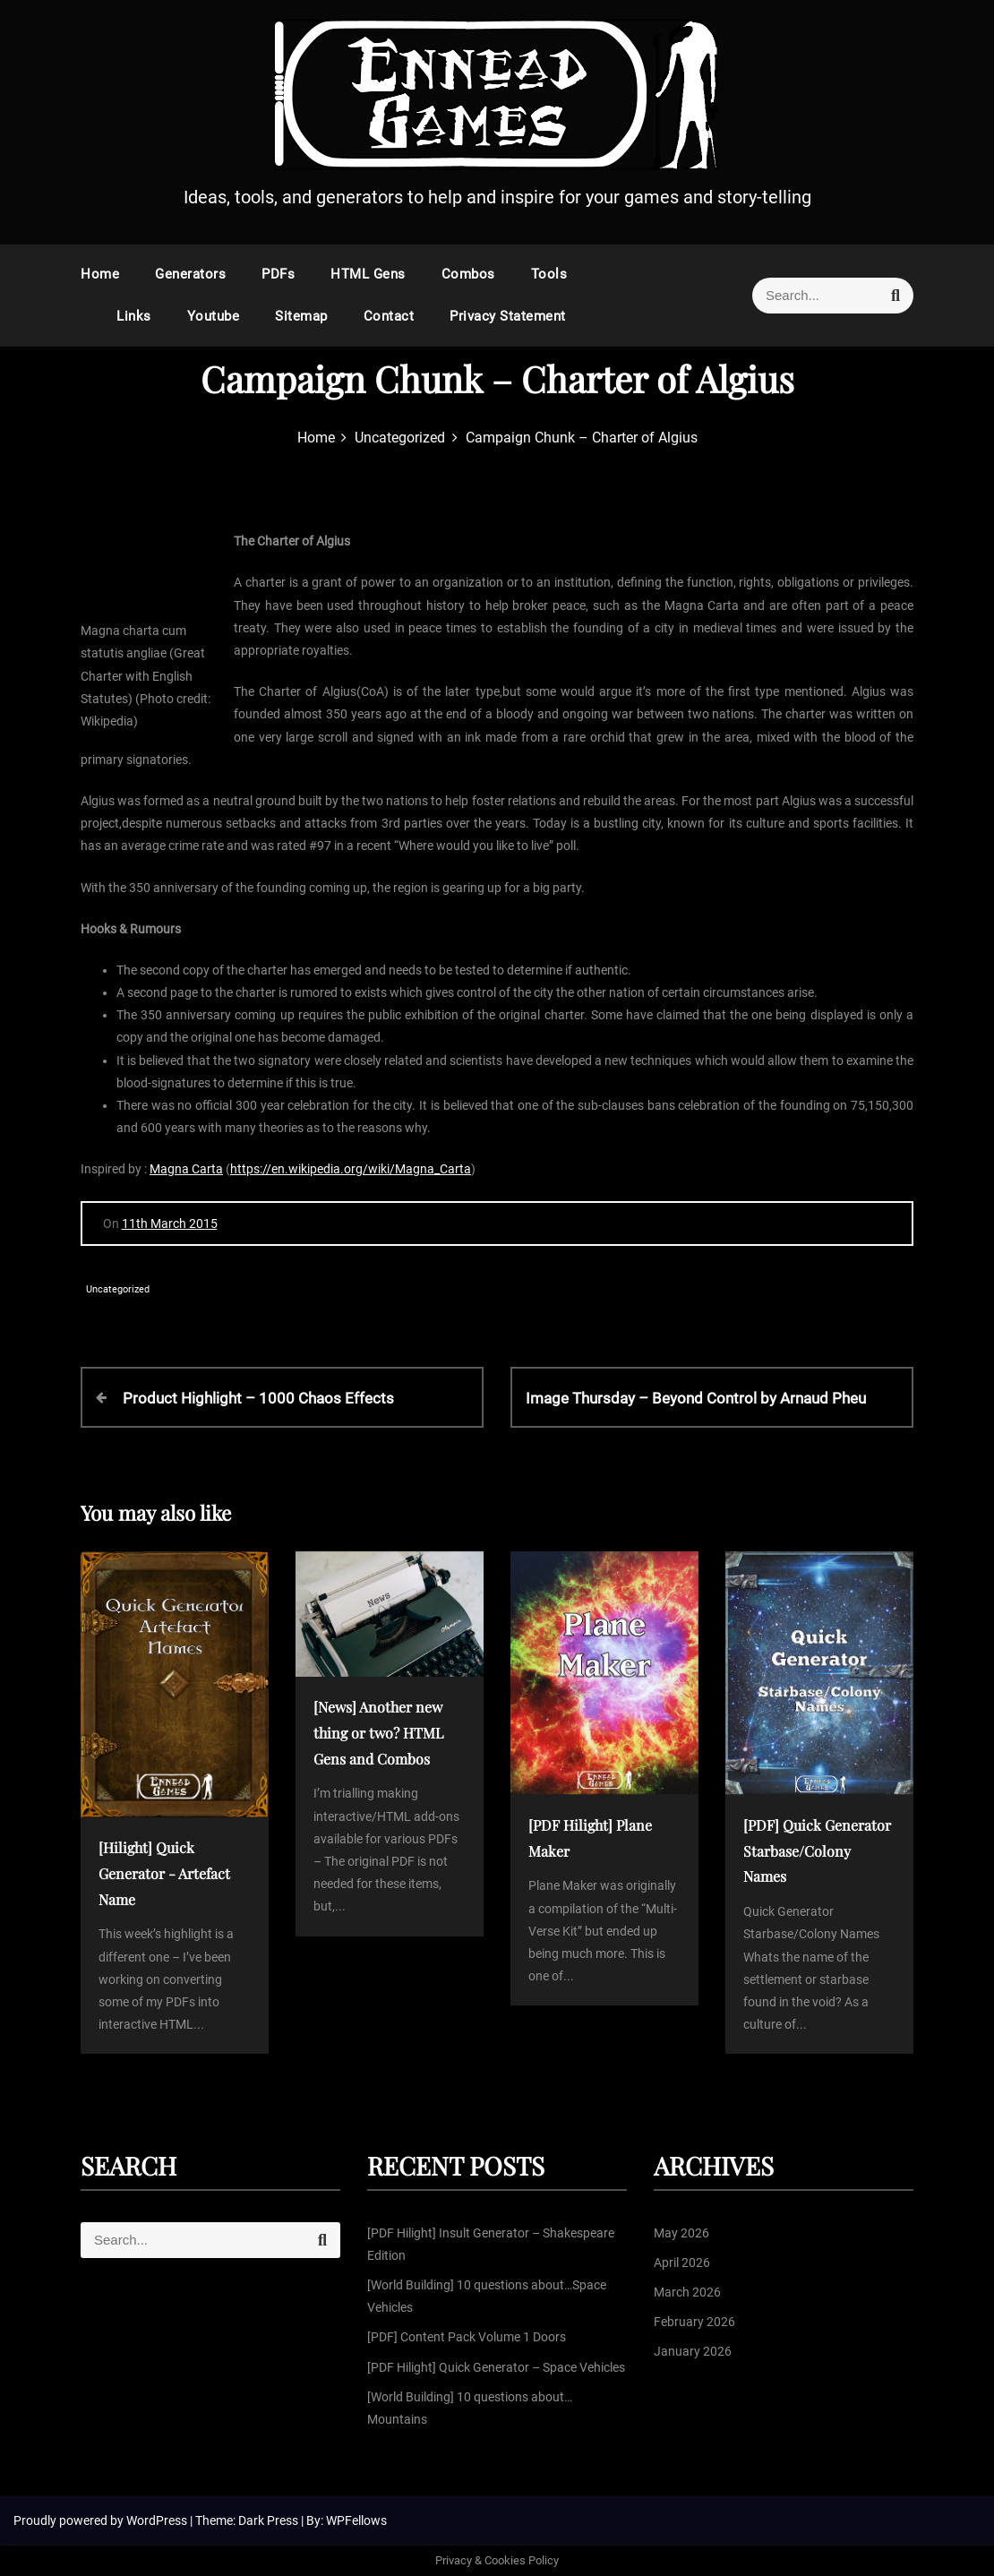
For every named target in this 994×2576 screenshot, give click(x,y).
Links (133, 316)
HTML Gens (368, 274)
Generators (190, 274)
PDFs (278, 274)
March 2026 (687, 2292)
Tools (549, 274)
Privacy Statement (508, 316)
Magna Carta (186, 1169)
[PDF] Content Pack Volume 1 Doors (466, 2337)
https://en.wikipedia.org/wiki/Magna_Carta (350, 1169)
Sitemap (301, 316)
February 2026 (694, 2321)
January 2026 (693, 2351)
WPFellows (356, 2520)
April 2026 (682, 2262)
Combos (468, 274)
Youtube (213, 316)
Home (100, 274)
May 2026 (681, 2233)
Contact (389, 316)
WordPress (158, 2520)
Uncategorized (118, 1289)
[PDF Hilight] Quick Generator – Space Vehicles (496, 2367)
